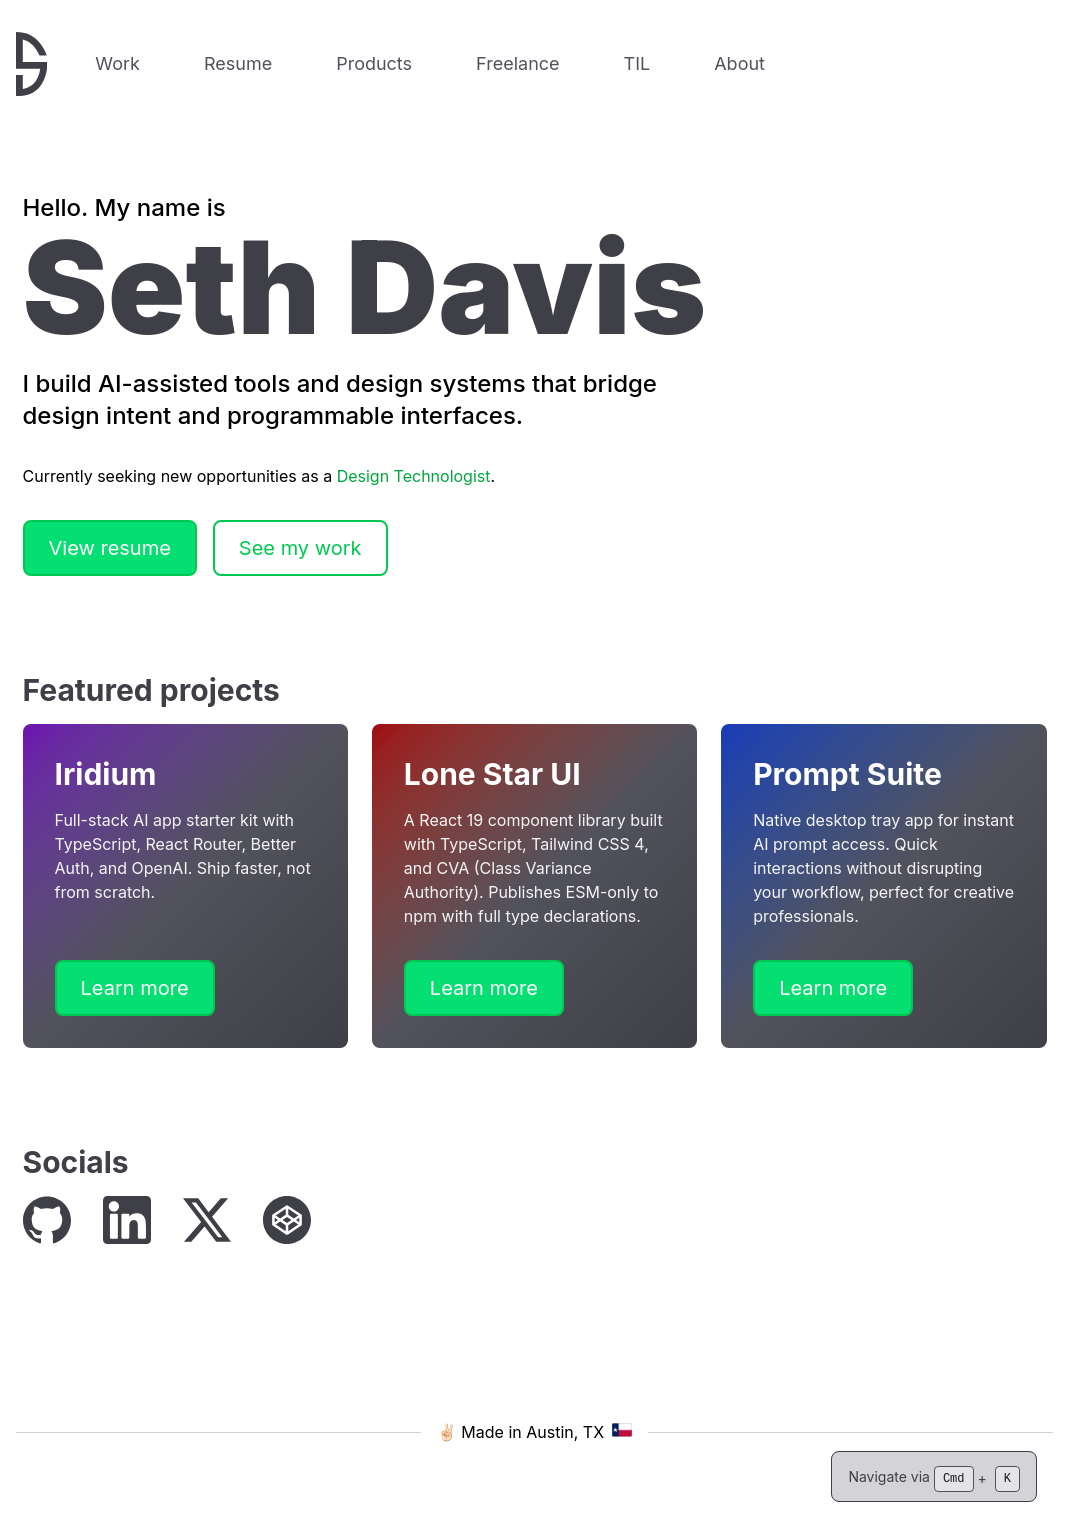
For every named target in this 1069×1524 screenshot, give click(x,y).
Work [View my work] (117, 63)
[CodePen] (287, 1220)
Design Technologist (414, 476)
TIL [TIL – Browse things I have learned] (637, 63)
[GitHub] (47, 1220)
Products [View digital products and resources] (374, 63)
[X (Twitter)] (207, 1220)
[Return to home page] (31, 64)
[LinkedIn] (127, 1220)
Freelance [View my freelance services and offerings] (517, 63)
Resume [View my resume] (238, 63)
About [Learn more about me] (739, 63)
